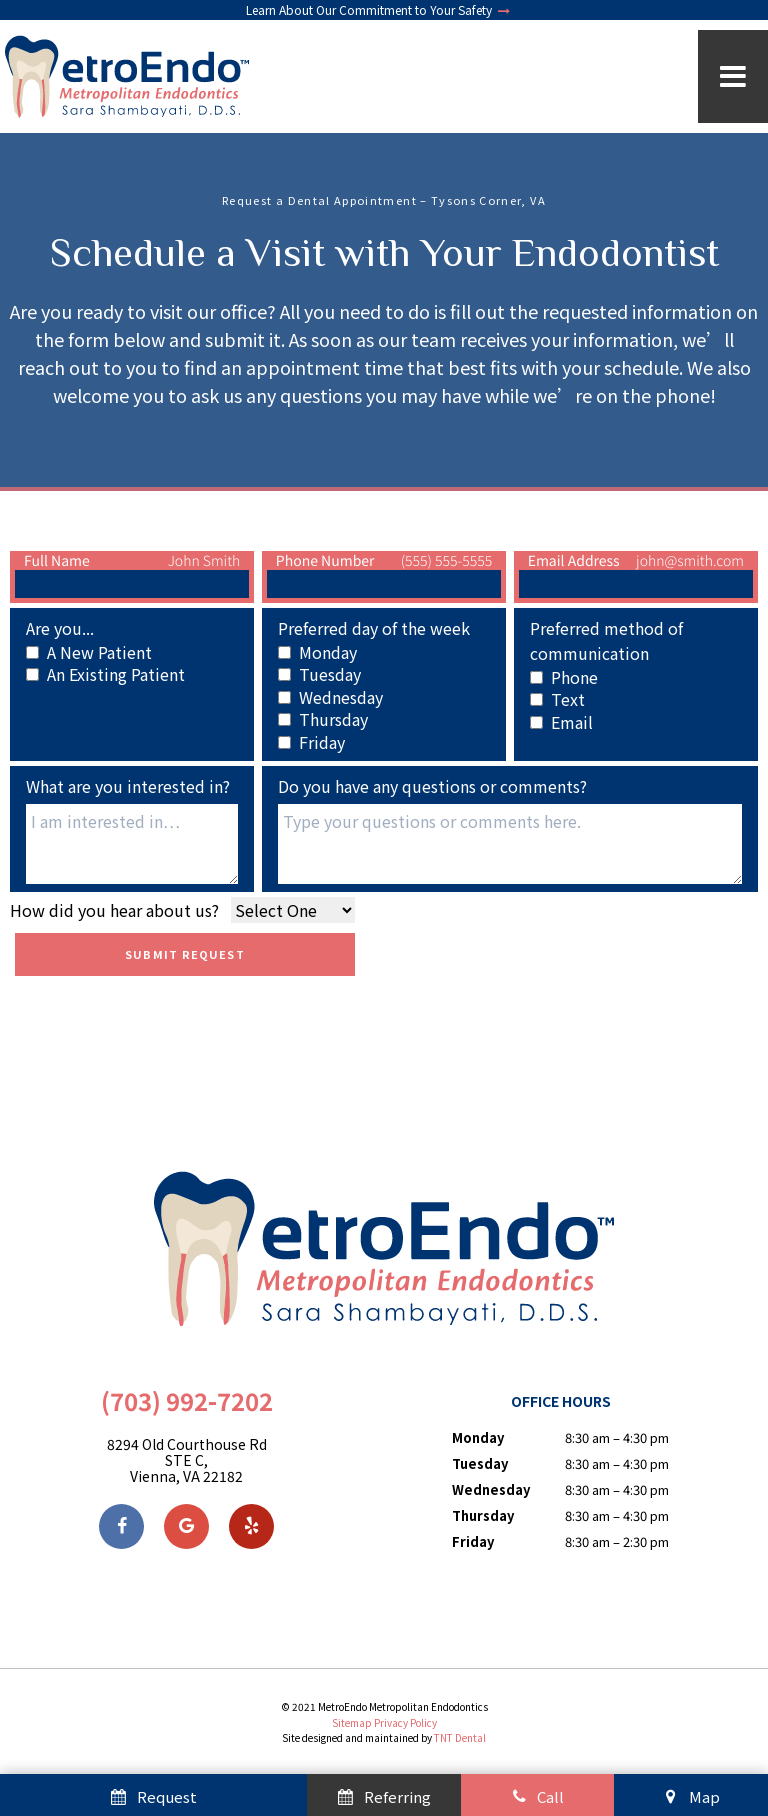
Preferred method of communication (606, 640)
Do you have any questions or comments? (432, 786)
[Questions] (510, 844)
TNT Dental (460, 1737)
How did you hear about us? (114, 910)
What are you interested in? (128, 786)
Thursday (483, 1515)
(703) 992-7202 (187, 1401)
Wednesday (491, 1489)
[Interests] (132, 844)
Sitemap (352, 1722)
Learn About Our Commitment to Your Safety (379, 10)
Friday (473, 1541)
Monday (478, 1437)
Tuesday (480, 1463)
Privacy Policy (405, 1722)
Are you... (60, 628)
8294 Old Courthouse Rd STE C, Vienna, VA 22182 (187, 1460)
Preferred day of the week (374, 628)
